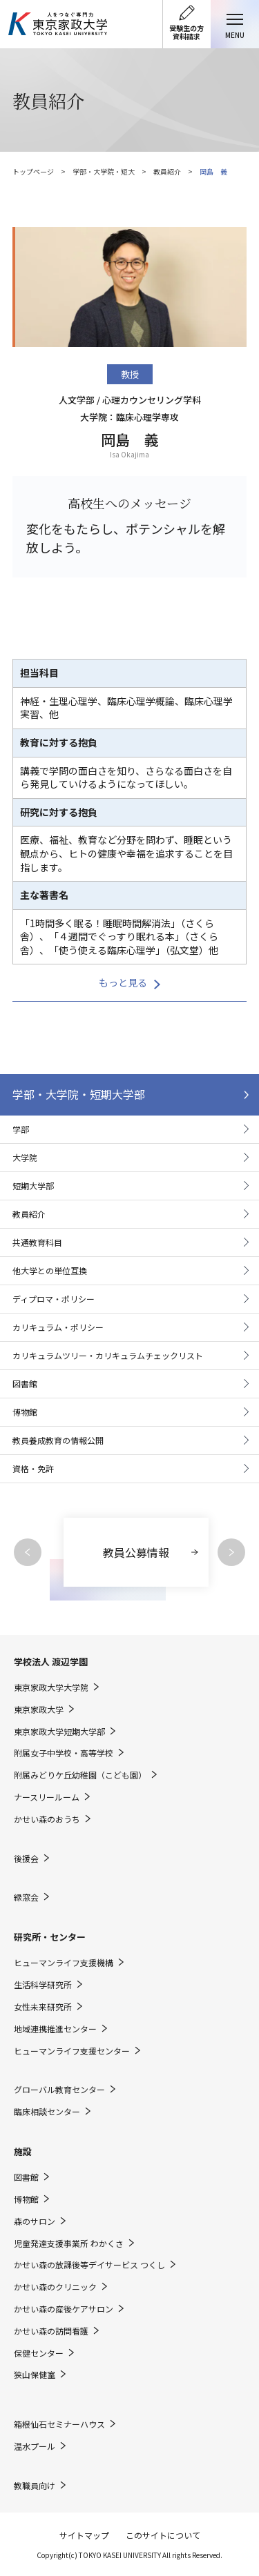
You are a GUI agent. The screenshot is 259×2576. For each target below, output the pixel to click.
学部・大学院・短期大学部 (78, 1094)
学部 (20, 1129)
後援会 (26, 1858)
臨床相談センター (47, 2111)
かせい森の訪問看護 (51, 2331)
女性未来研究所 (43, 2006)
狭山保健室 (34, 2374)
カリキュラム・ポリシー (58, 1327)
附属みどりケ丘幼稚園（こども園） (80, 1775)
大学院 (24, 1157)
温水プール (34, 2446)
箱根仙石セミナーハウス (59, 2424)
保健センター (39, 2353)
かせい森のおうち (47, 1819)
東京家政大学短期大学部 (59, 1731)
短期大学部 (33, 1185)
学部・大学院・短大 (104, 171)
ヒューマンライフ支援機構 (63, 1962)
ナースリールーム (46, 1797)
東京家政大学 (39, 1709)
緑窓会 (26, 1897)
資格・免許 (33, 1468)
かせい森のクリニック (55, 2286)
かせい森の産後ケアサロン (63, 2309)
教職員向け (34, 2485)
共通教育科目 (37, 1242)
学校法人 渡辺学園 (51, 1661)
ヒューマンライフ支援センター (72, 2051)
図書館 (24, 1383)
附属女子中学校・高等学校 (63, 1752)
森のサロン (34, 2221)
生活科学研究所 (43, 1984)
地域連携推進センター (55, 2028)
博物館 (24, 1412)
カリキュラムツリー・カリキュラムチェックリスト (107, 1355)
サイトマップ (84, 2535)
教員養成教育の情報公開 (58, 1440)
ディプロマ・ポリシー (53, 1299)
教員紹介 (167, 171)
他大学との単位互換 (49, 1270)
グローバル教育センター (59, 2089)
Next (231, 1552)
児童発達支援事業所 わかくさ (69, 2243)
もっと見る (123, 982)
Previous (27, 1552)
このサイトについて (163, 2535)
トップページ (33, 171)
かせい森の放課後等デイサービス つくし (89, 2264)
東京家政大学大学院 (51, 1687)
